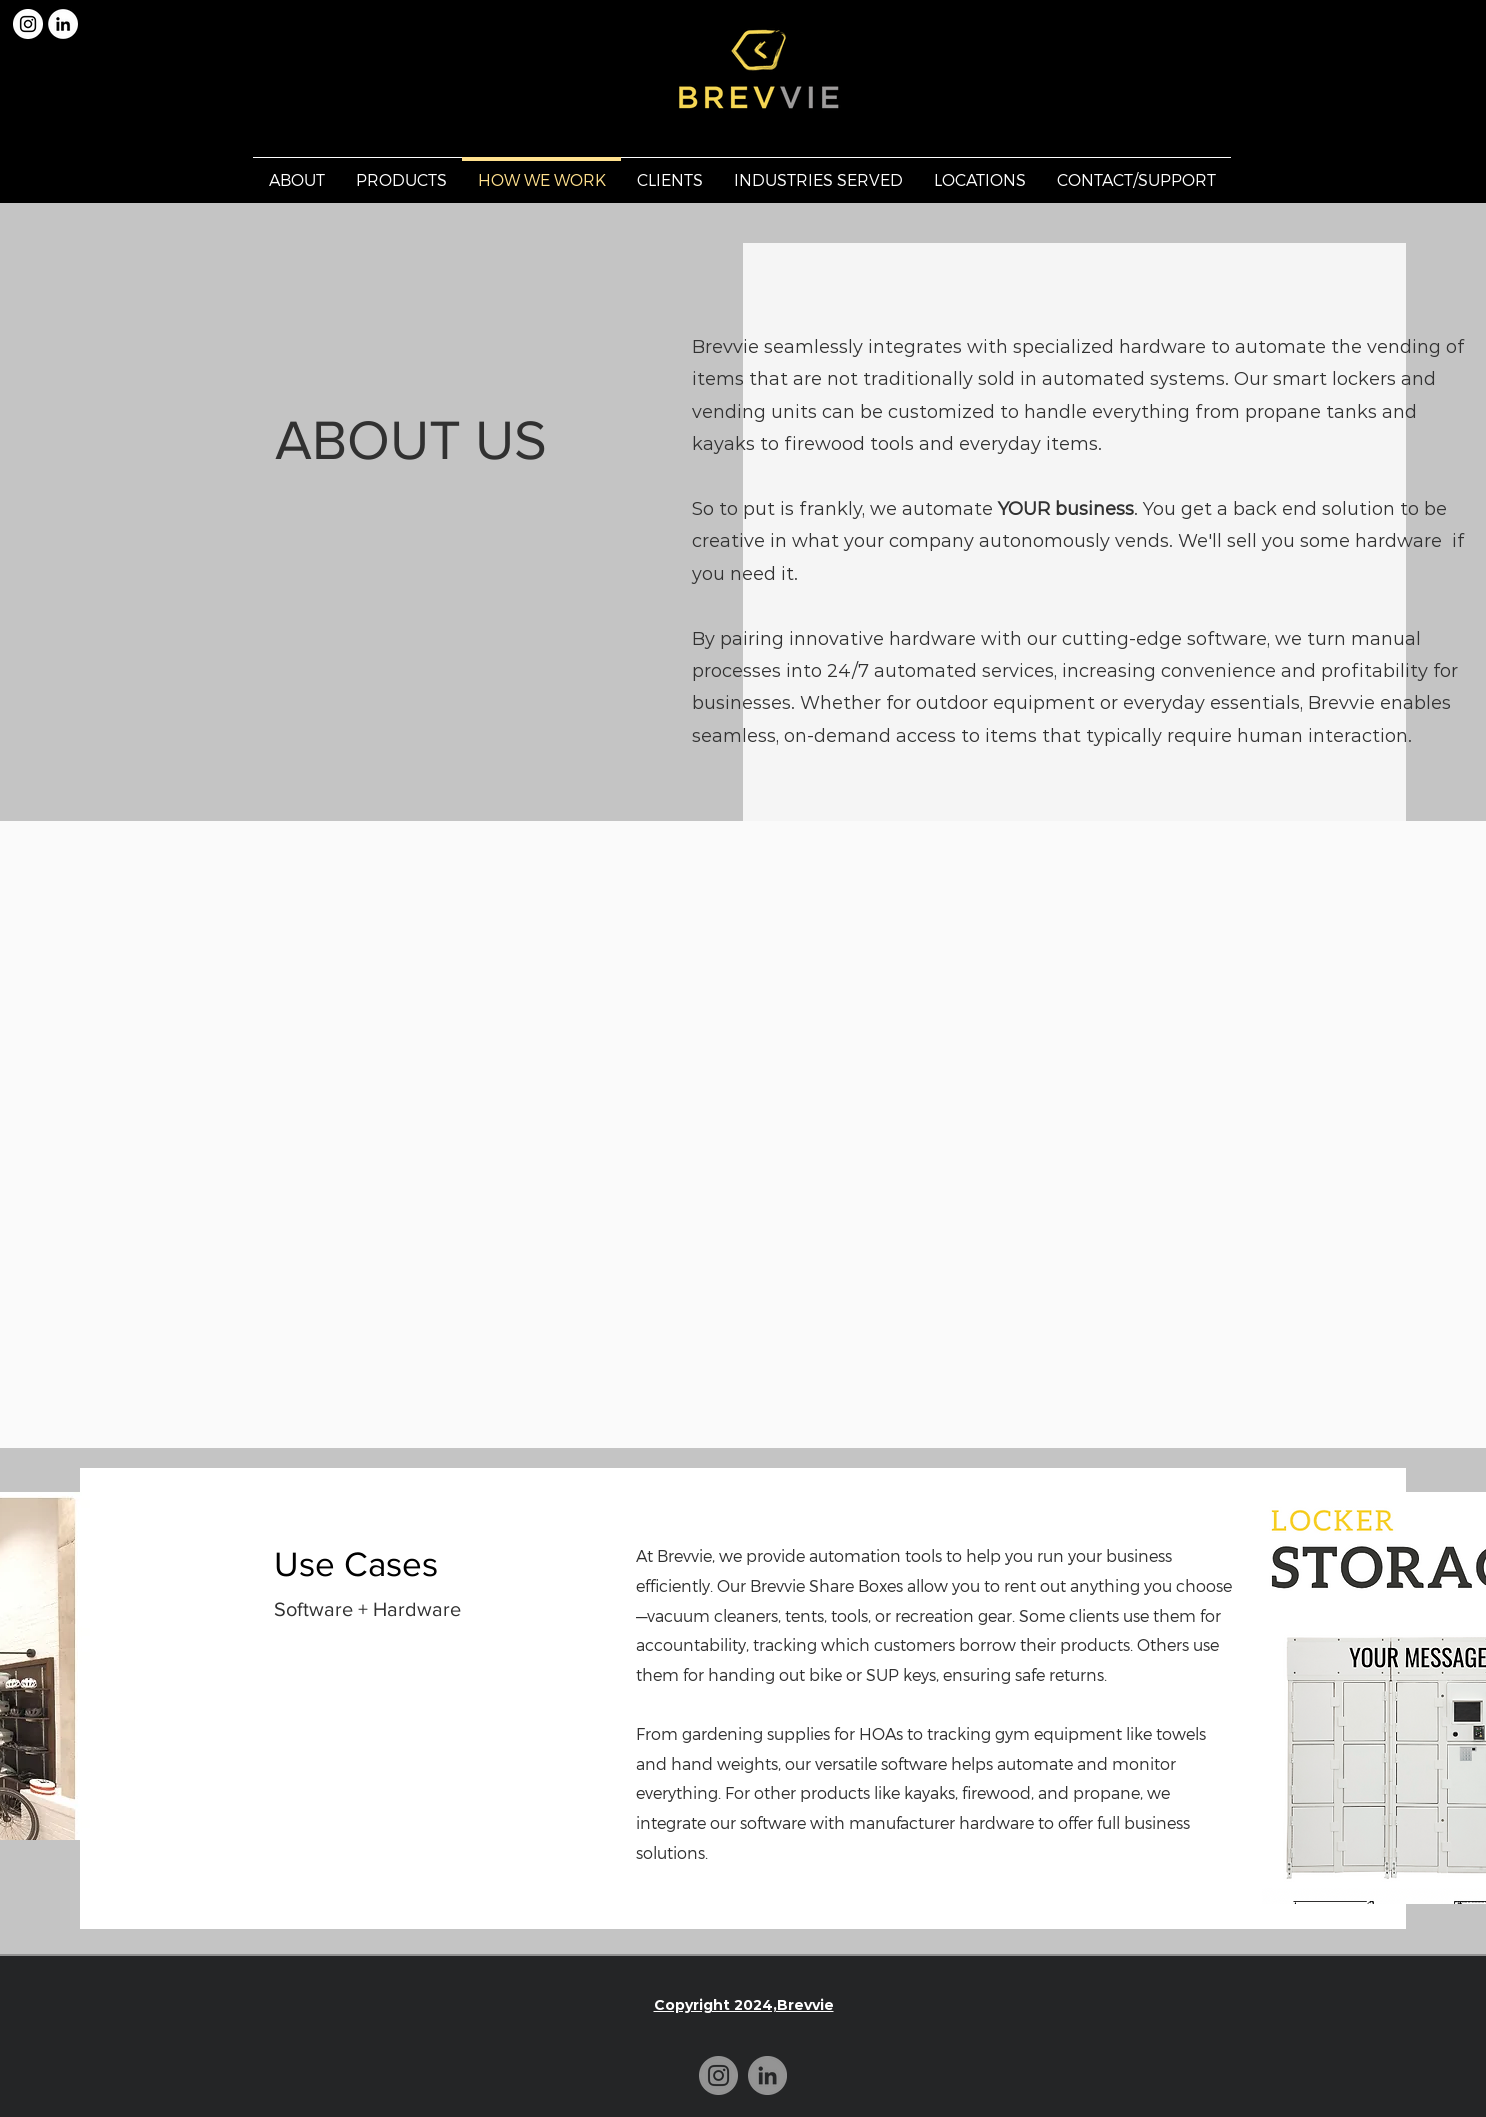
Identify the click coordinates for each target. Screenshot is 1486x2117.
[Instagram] (718, 2075)
